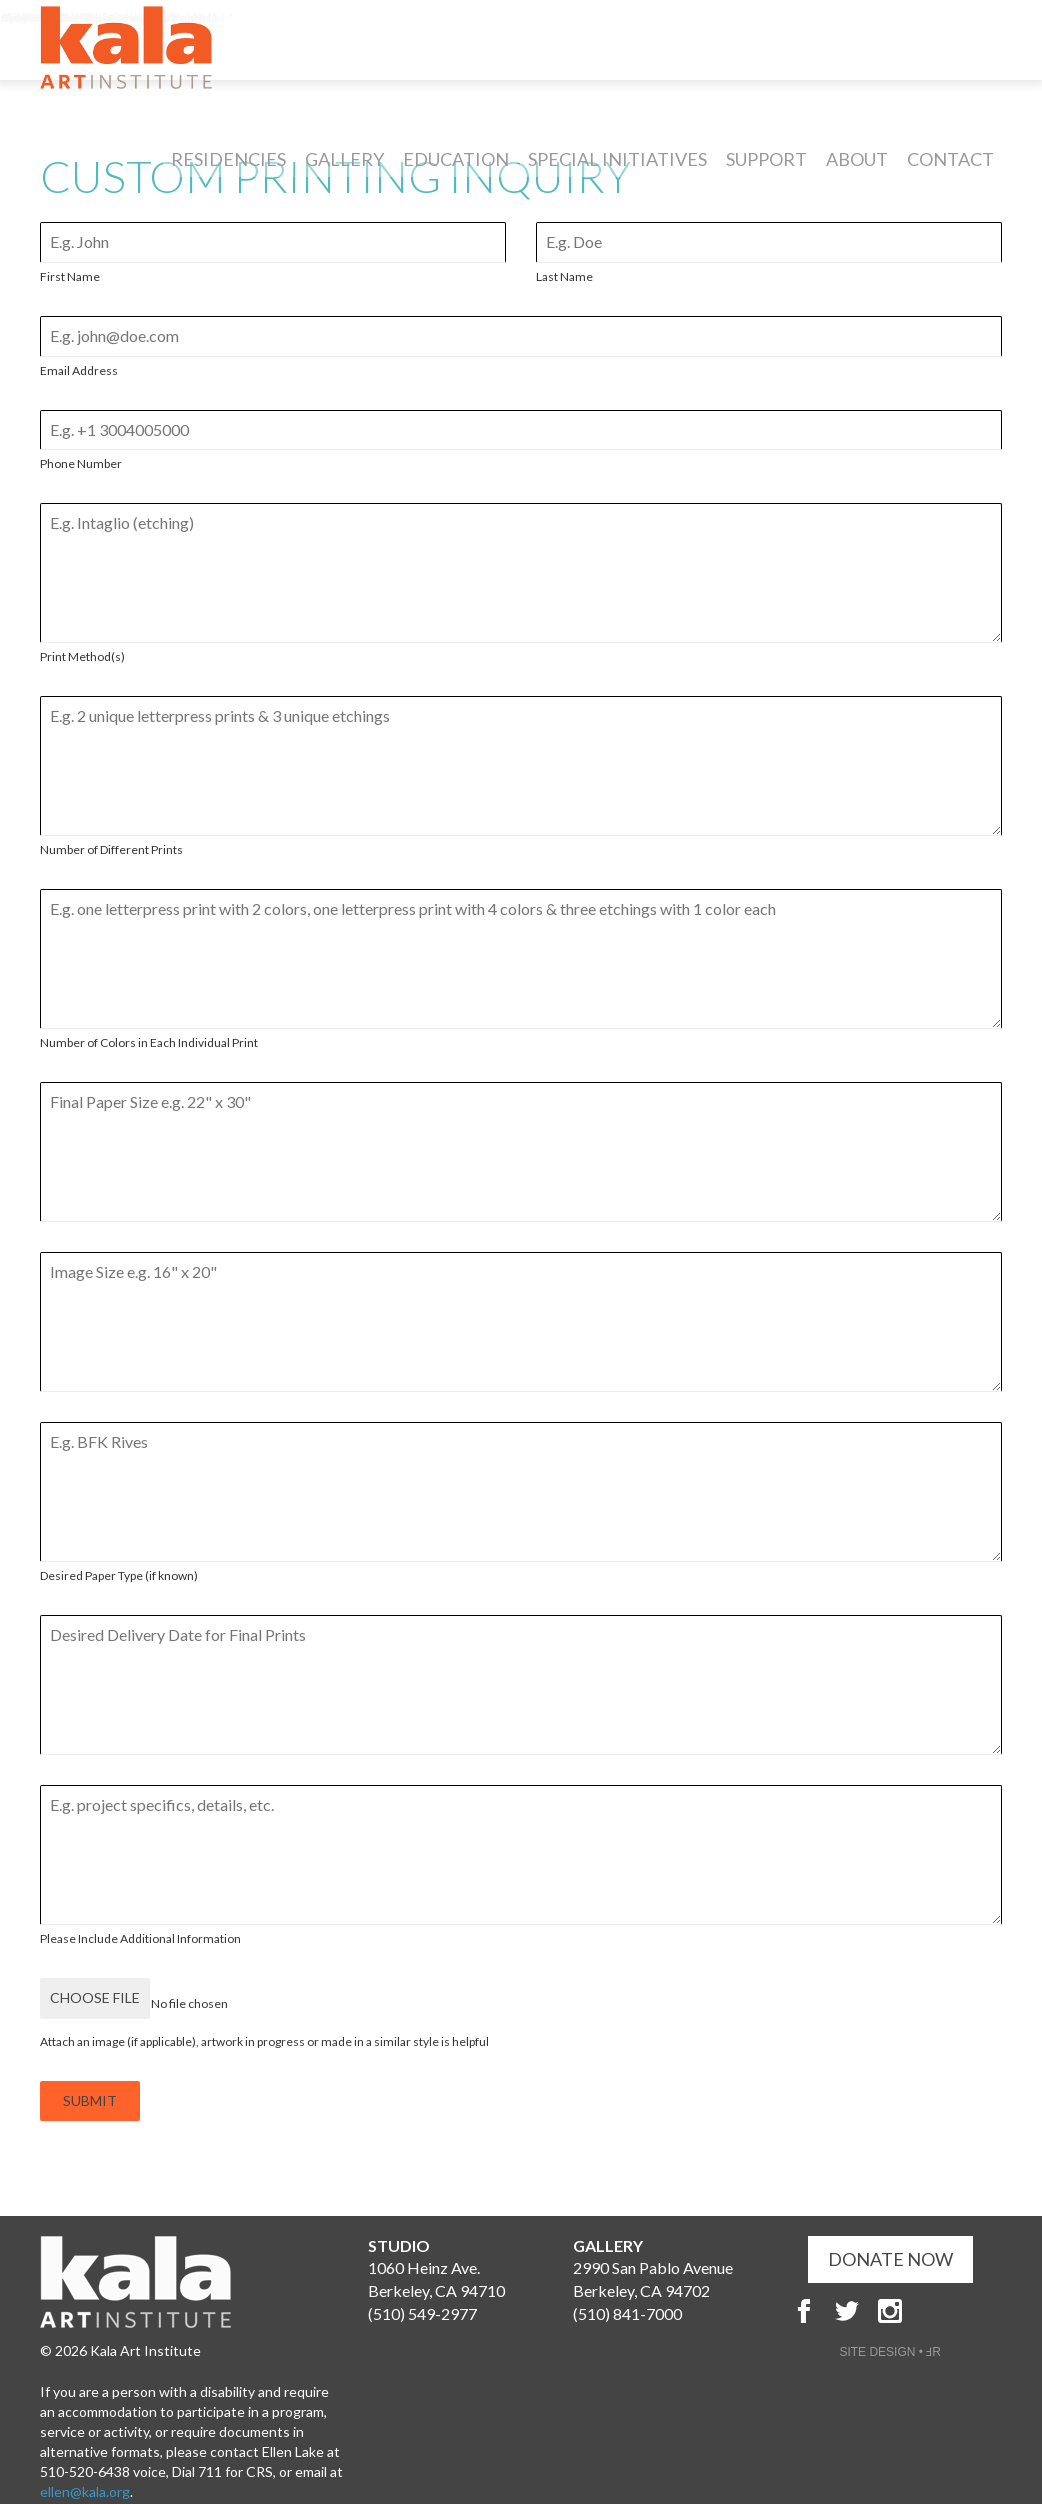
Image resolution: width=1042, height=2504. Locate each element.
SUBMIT (90, 2091)
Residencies (228, 174)
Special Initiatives (617, 174)
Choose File (95, 1997)
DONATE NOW (890, 2241)
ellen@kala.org (85, 2473)
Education (456, 174)
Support (766, 174)
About (857, 174)
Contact (950, 174)
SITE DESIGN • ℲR (890, 2334)
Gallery (344, 174)
